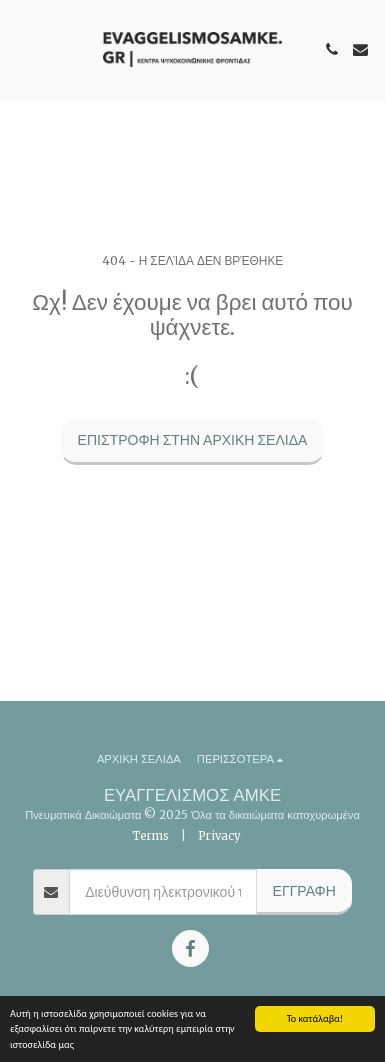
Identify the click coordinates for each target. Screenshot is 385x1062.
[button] (22, 48)
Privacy (219, 836)
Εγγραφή (304, 891)
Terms (150, 836)
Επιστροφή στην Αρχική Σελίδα (193, 440)
